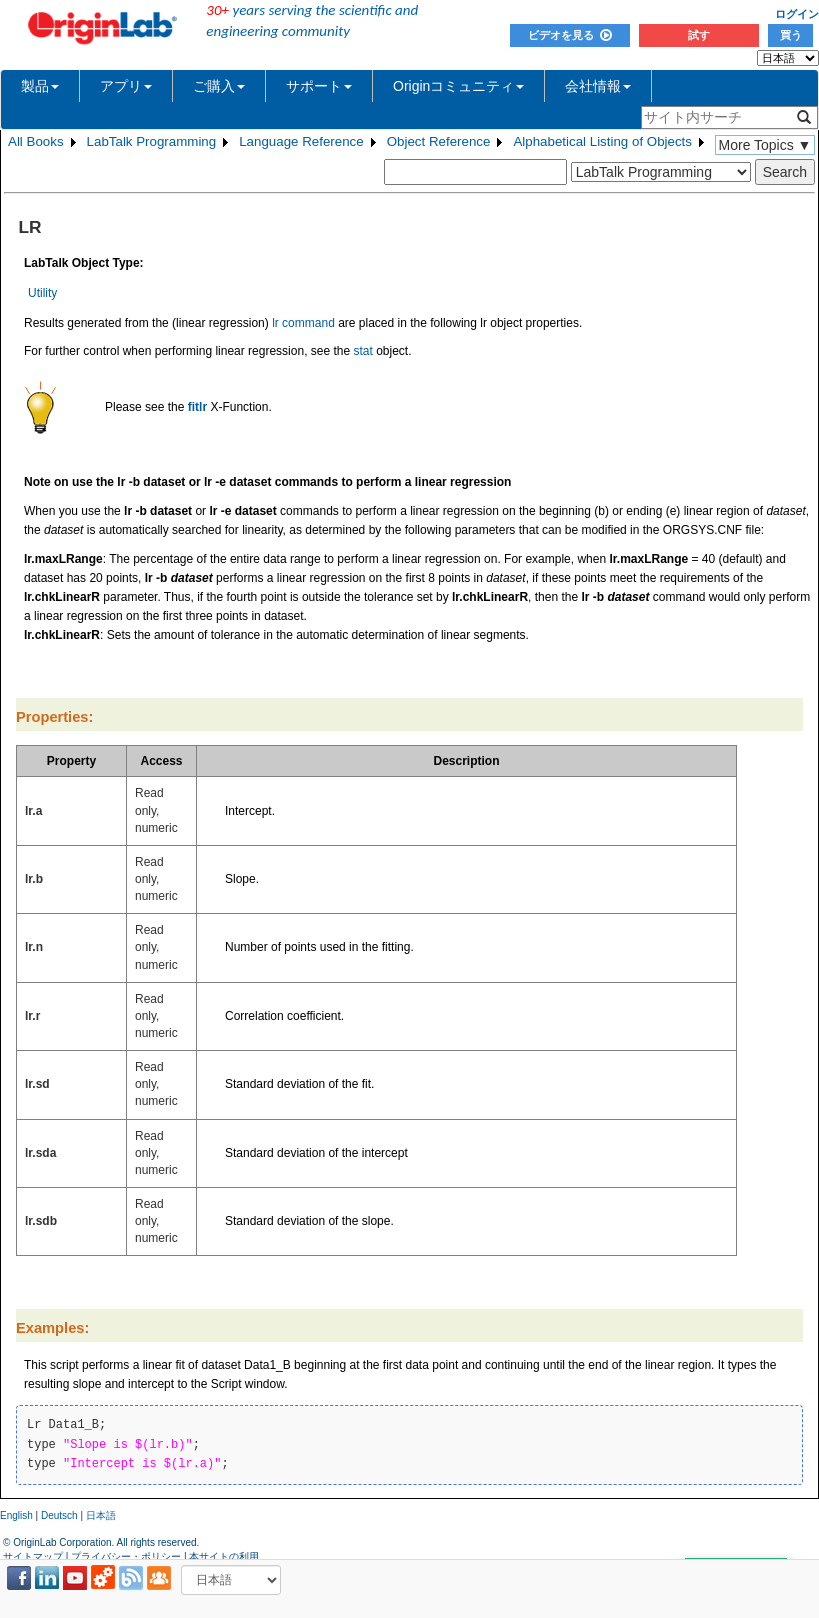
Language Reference (301, 141)
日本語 (101, 1515)
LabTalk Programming (152, 141)
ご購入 (219, 86)
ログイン (797, 14)
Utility (42, 293)
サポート (319, 86)
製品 (40, 86)
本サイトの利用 (224, 1556)
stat (363, 351)
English (16, 1515)
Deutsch (59, 1515)
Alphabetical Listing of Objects (602, 141)
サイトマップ (33, 1556)
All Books (36, 141)
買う (791, 35)
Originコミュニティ (458, 86)
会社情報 (598, 86)
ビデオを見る (570, 35)
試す (699, 35)
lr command (303, 323)
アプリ (126, 86)
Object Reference (439, 141)
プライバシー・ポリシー (126, 1556)
